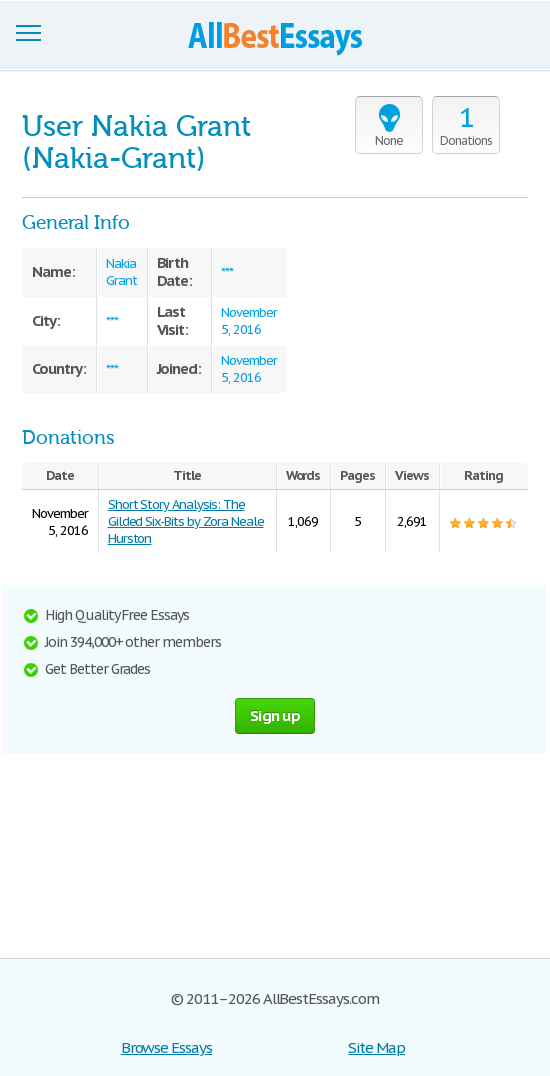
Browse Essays (166, 1047)
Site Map (376, 1047)
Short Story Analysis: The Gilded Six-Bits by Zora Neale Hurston (186, 521)
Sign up (275, 715)
